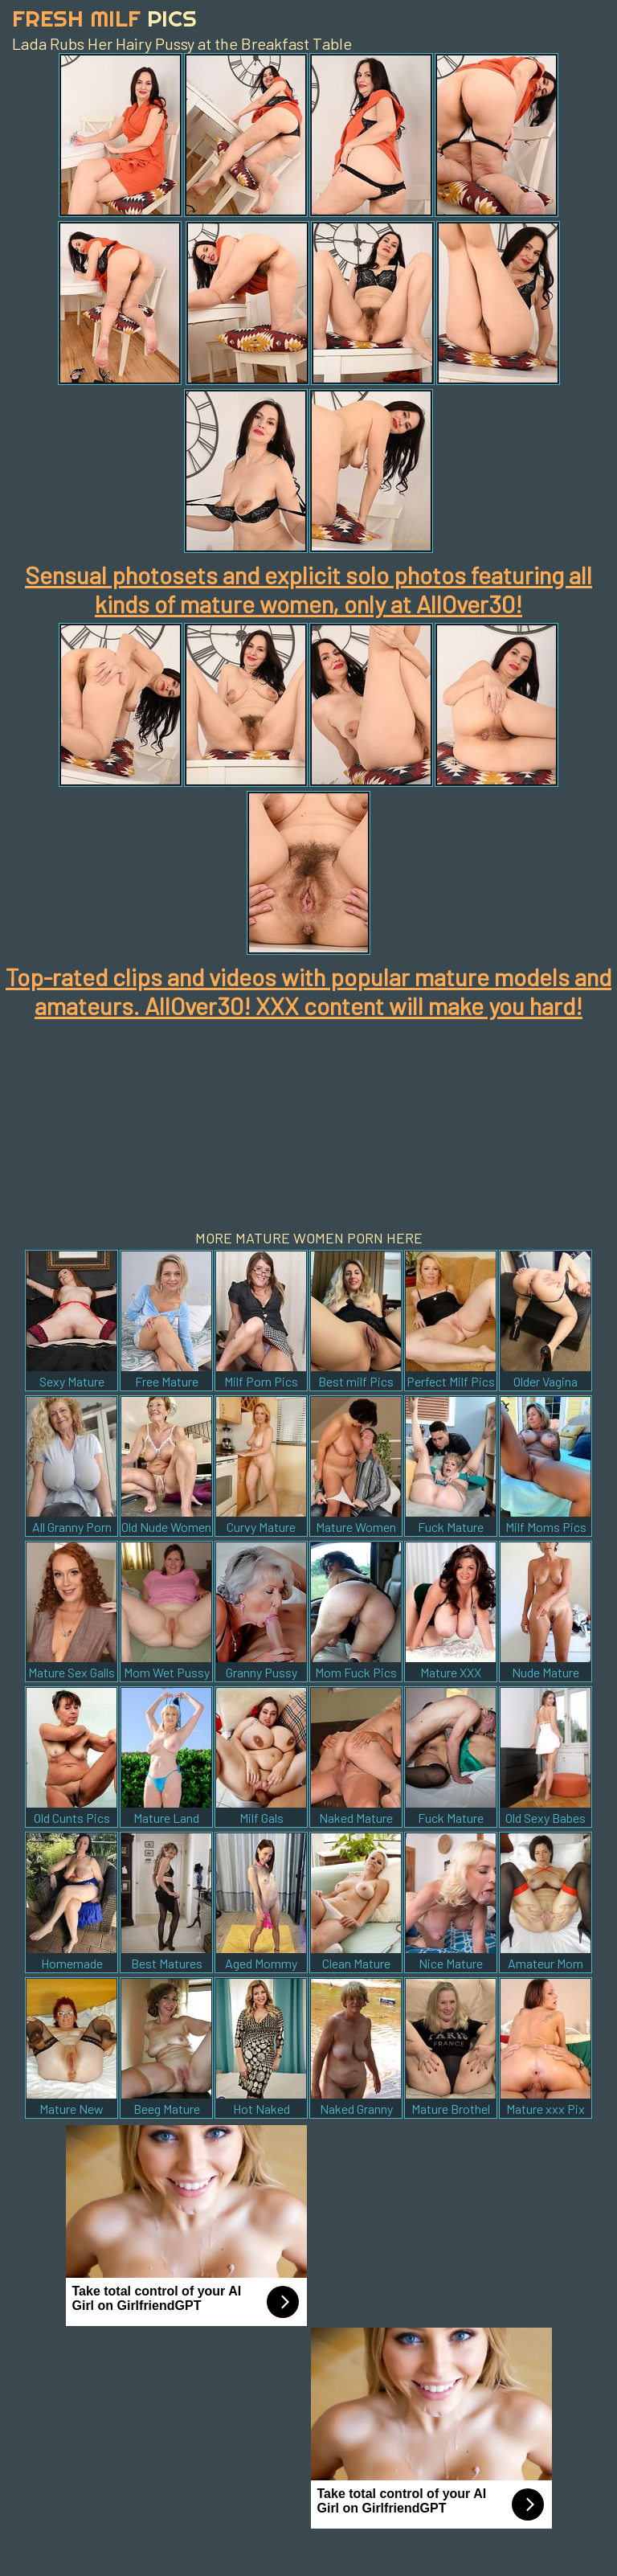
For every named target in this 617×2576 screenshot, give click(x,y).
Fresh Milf (104, 18)
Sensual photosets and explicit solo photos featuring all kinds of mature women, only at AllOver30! (308, 589)
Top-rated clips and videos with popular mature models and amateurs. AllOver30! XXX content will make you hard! (308, 991)
